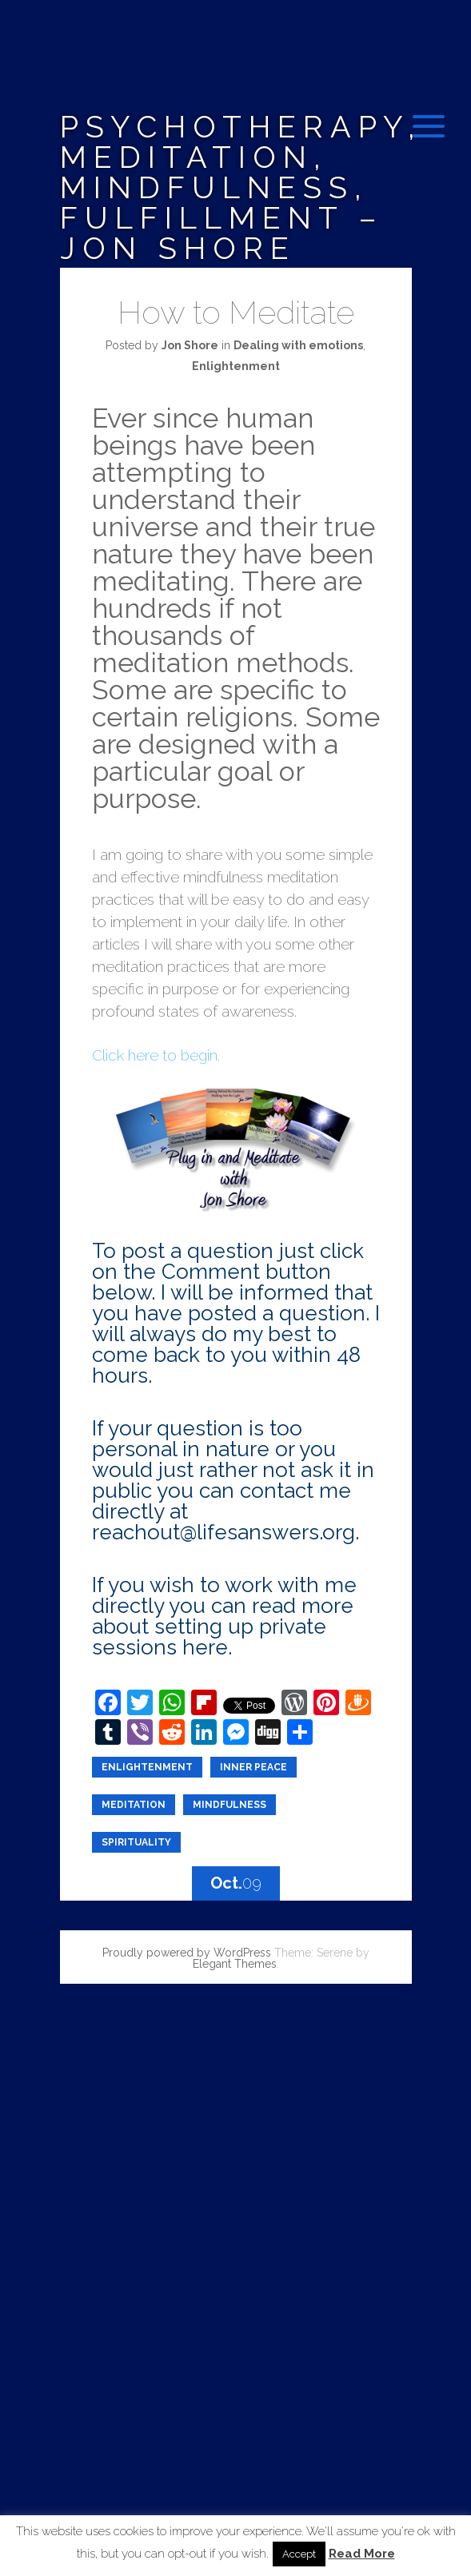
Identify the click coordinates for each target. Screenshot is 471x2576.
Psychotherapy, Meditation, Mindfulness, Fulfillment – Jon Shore (241, 187)
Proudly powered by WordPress (186, 1952)
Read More (362, 2554)
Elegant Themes (235, 1963)
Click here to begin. (156, 1055)
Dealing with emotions (298, 345)
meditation (134, 1804)
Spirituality (136, 1842)
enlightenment (147, 1767)
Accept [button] (299, 2554)
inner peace (253, 1767)
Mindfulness (229, 1804)
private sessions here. (209, 1636)
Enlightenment (236, 366)
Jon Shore (190, 345)
